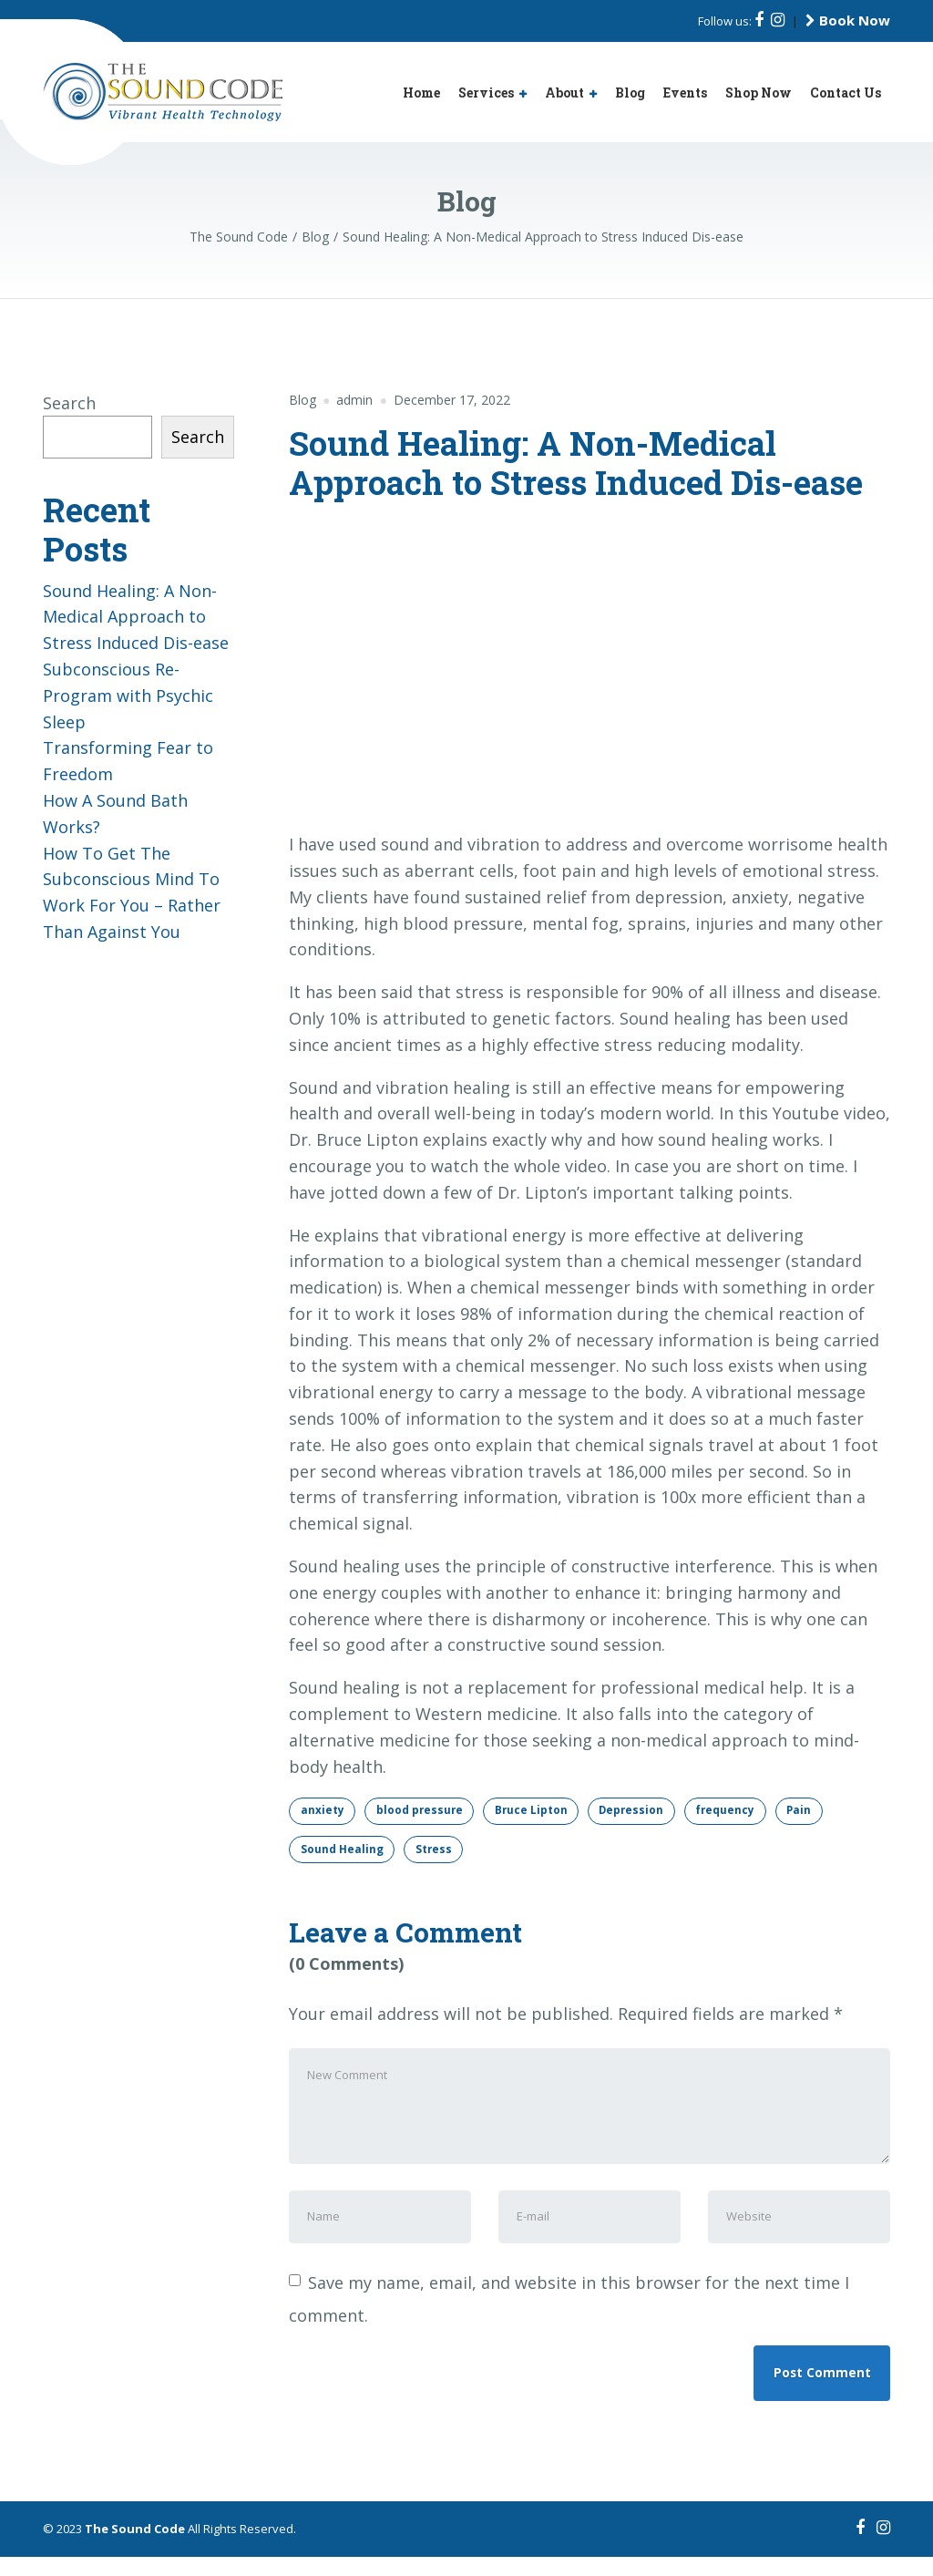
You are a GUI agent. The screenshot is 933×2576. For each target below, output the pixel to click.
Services (486, 92)
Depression (638, 1810)
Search (69, 403)
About (564, 92)
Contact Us (845, 92)
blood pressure (421, 1810)
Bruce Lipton (535, 1810)
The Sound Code (135, 2548)
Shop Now (758, 92)
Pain (810, 1810)
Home (421, 92)
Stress (435, 1849)
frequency (734, 1810)
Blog (630, 92)
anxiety (322, 1810)
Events (685, 92)
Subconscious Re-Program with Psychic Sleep (128, 695)
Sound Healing (342, 1849)
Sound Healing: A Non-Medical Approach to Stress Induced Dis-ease (136, 617)
